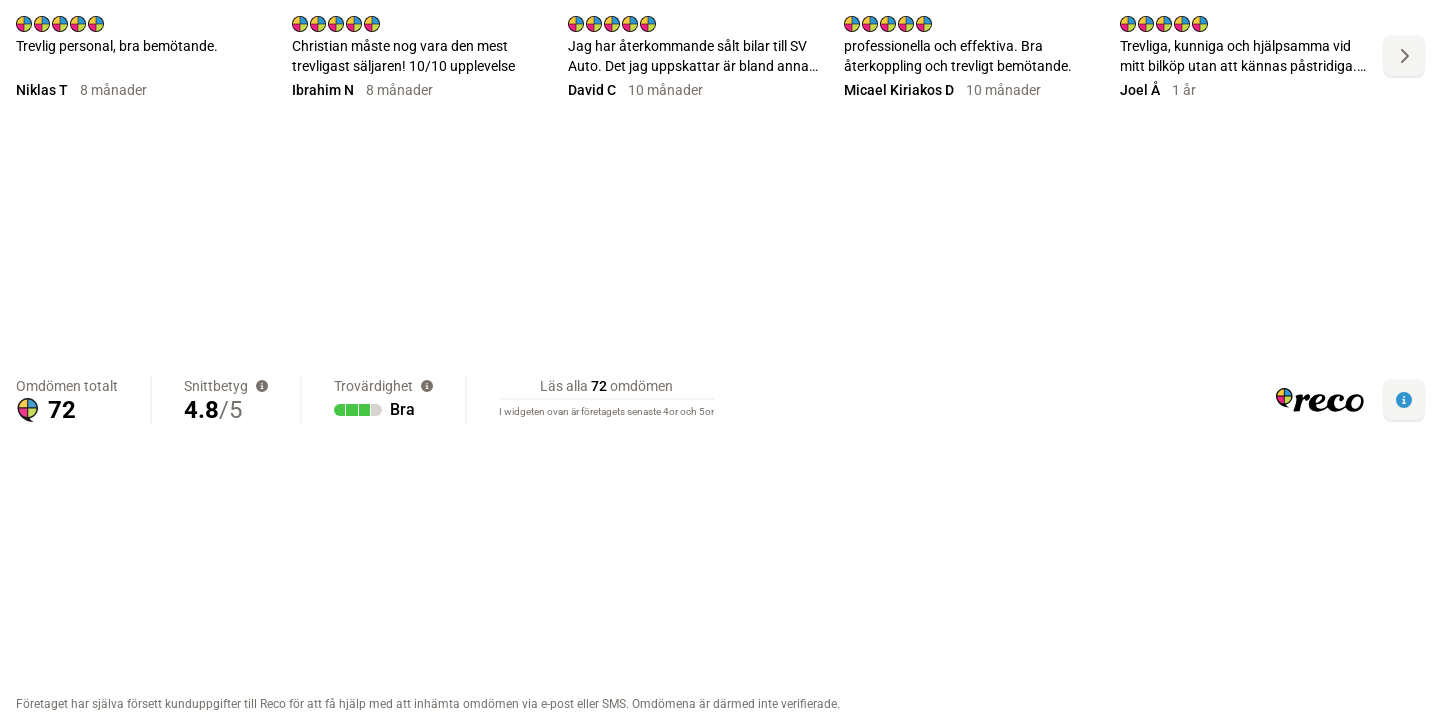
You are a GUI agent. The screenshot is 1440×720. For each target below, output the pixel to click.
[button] (1404, 400)
